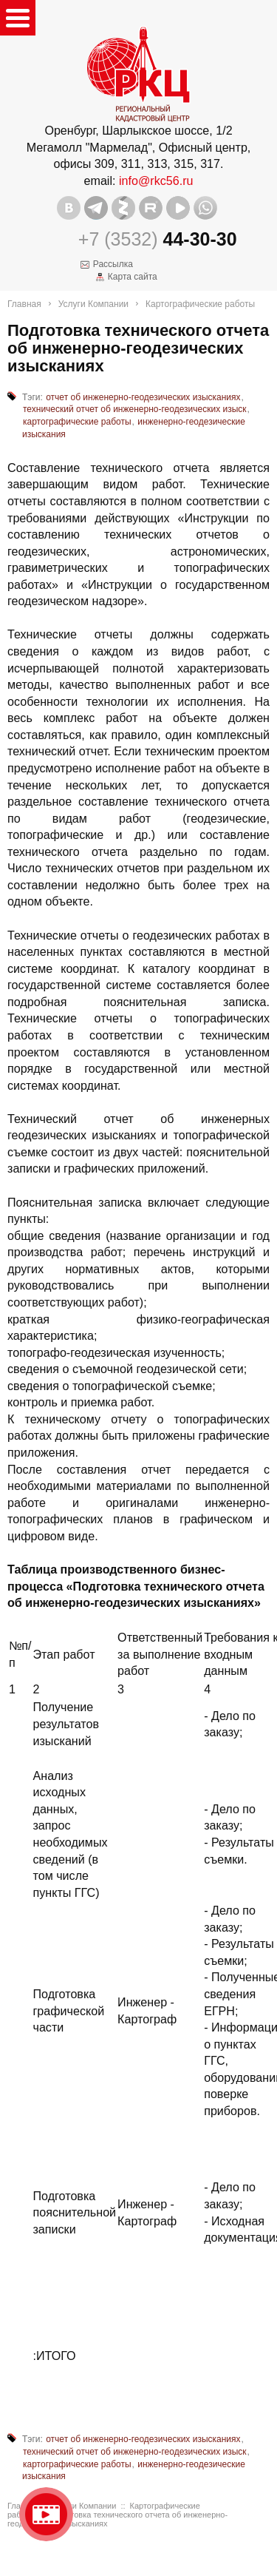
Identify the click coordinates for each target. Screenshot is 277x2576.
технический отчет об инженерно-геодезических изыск (135, 409)
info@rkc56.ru (156, 180)
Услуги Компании (93, 304)
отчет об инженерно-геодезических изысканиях (143, 397)
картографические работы (77, 422)
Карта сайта (132, 277)
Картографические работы (200, 304)
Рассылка (113, 264)
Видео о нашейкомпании (46, 2514)
